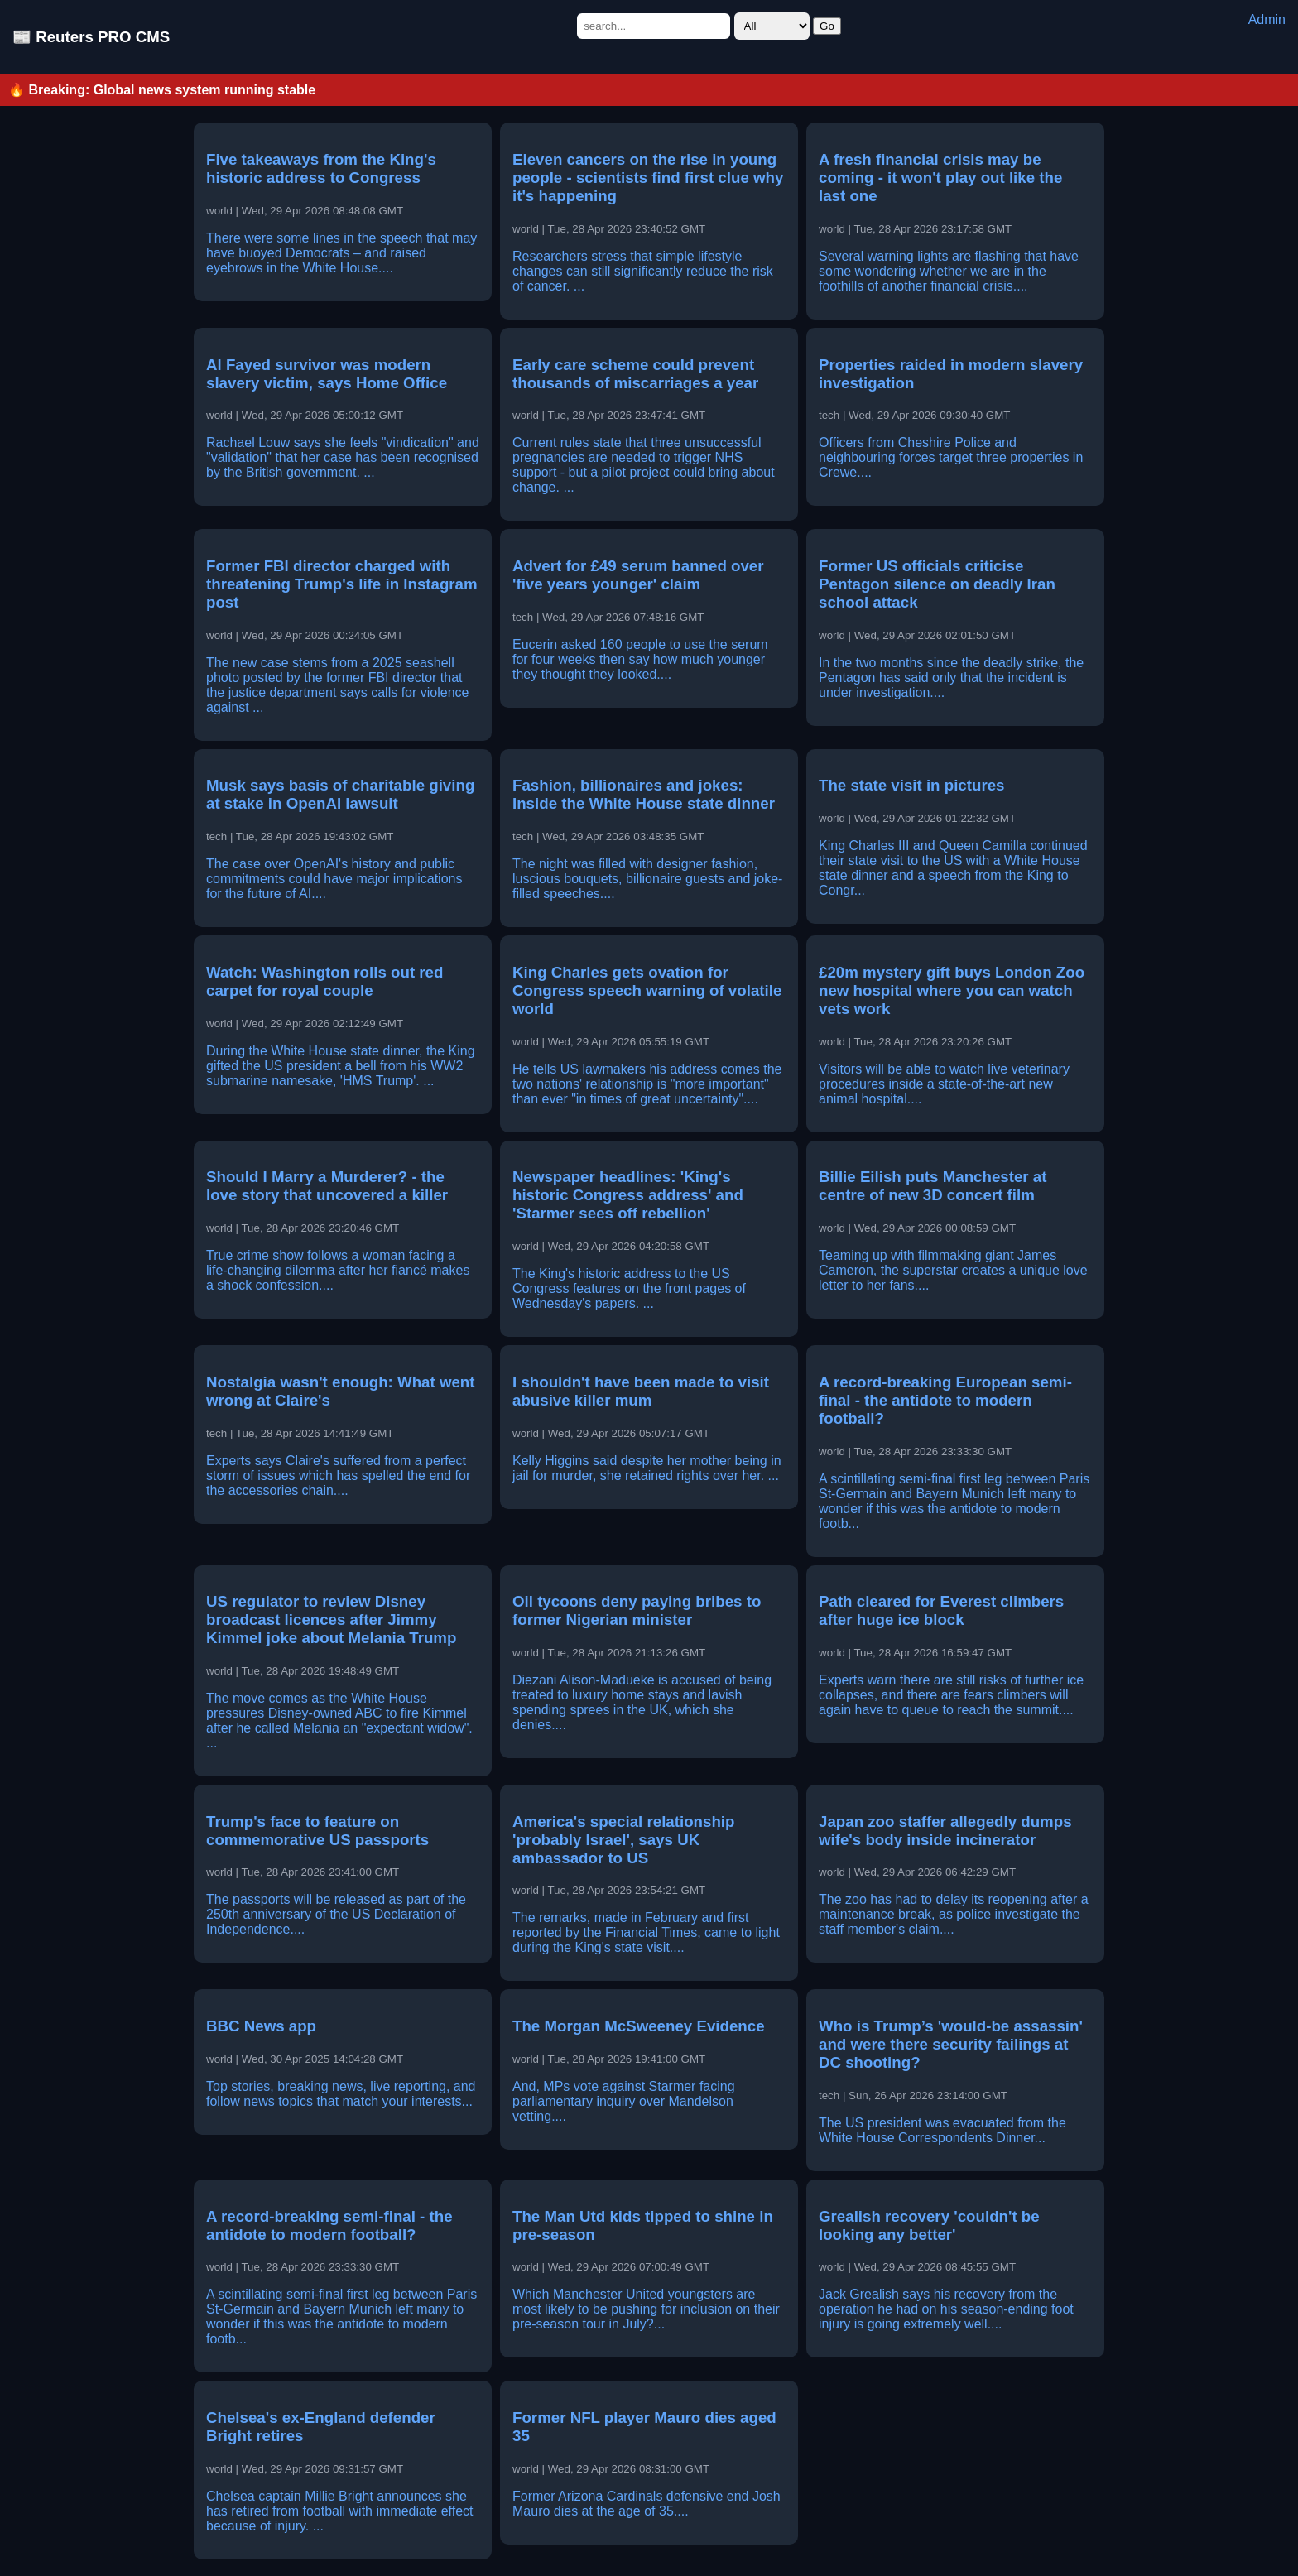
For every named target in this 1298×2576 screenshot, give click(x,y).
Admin (1267, 19)
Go (827, 26)
